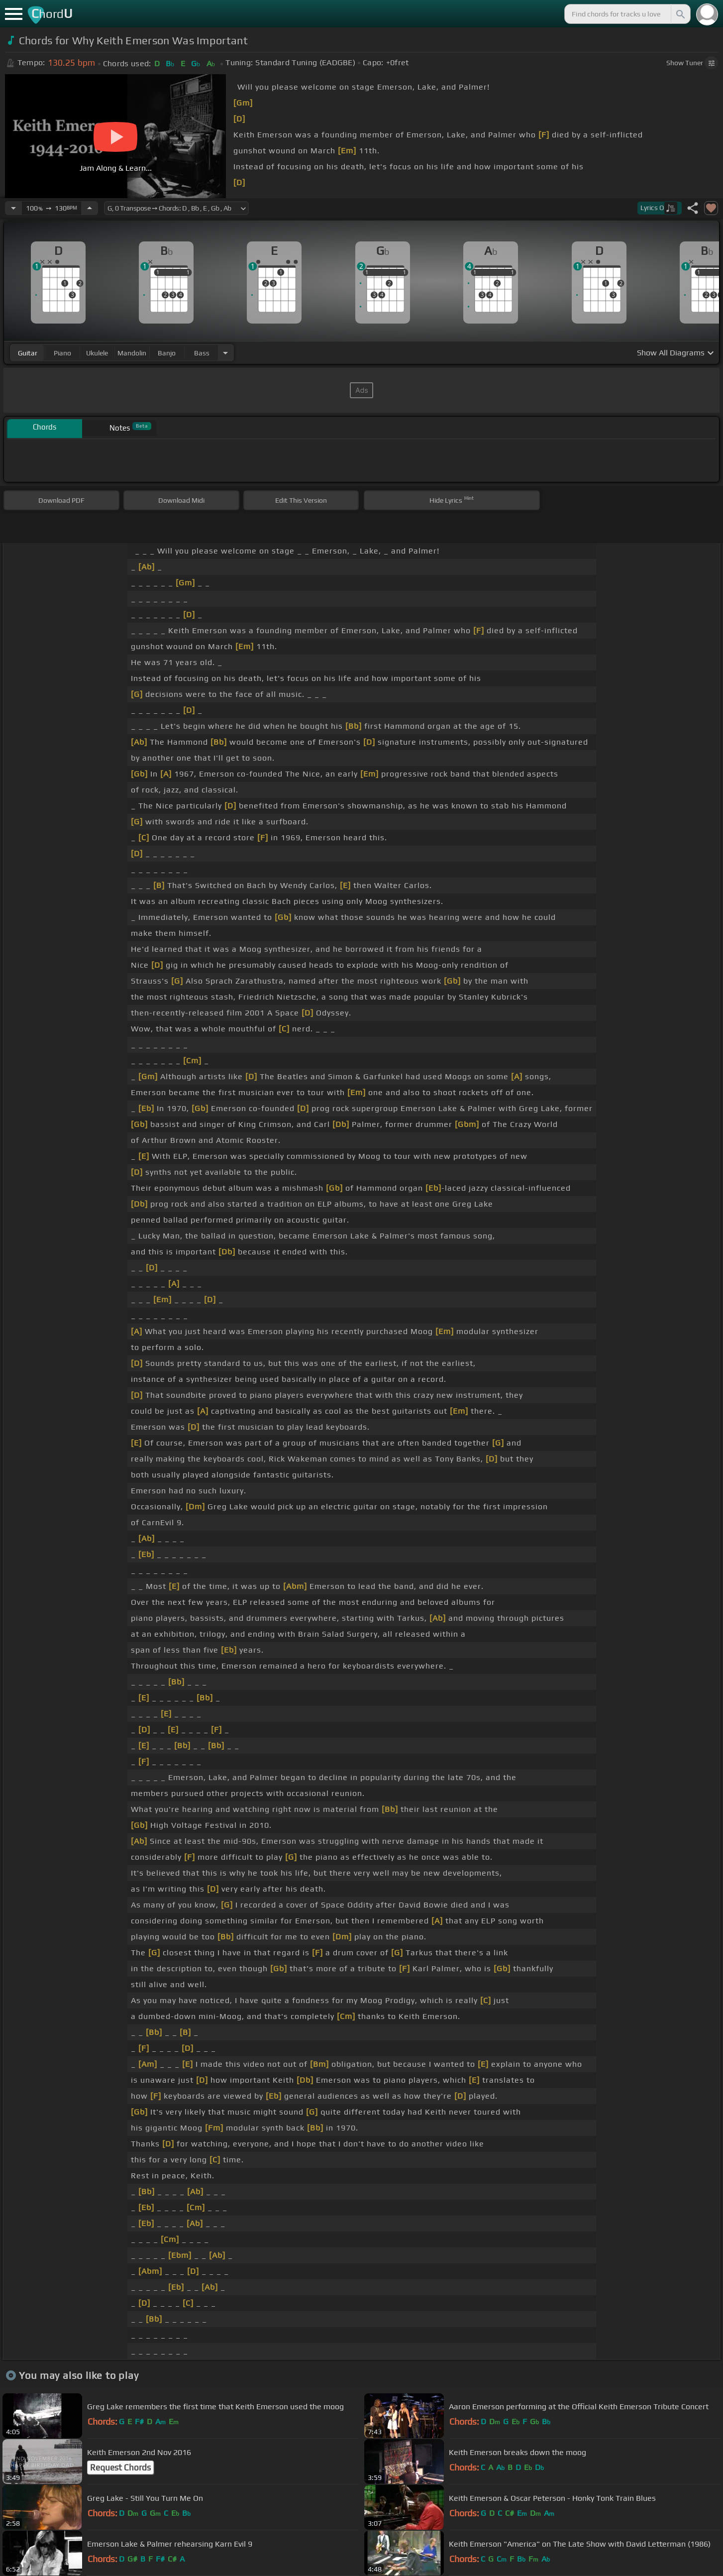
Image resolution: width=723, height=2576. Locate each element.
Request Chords (120, 2467)
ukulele (97, 353)
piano (62, 353)
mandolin (131, 353)
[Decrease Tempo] (13, 208)
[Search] (680, 14)
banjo (167, 353)
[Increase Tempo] (89, 208)
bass (201, 353)
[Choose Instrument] (225, 352)
